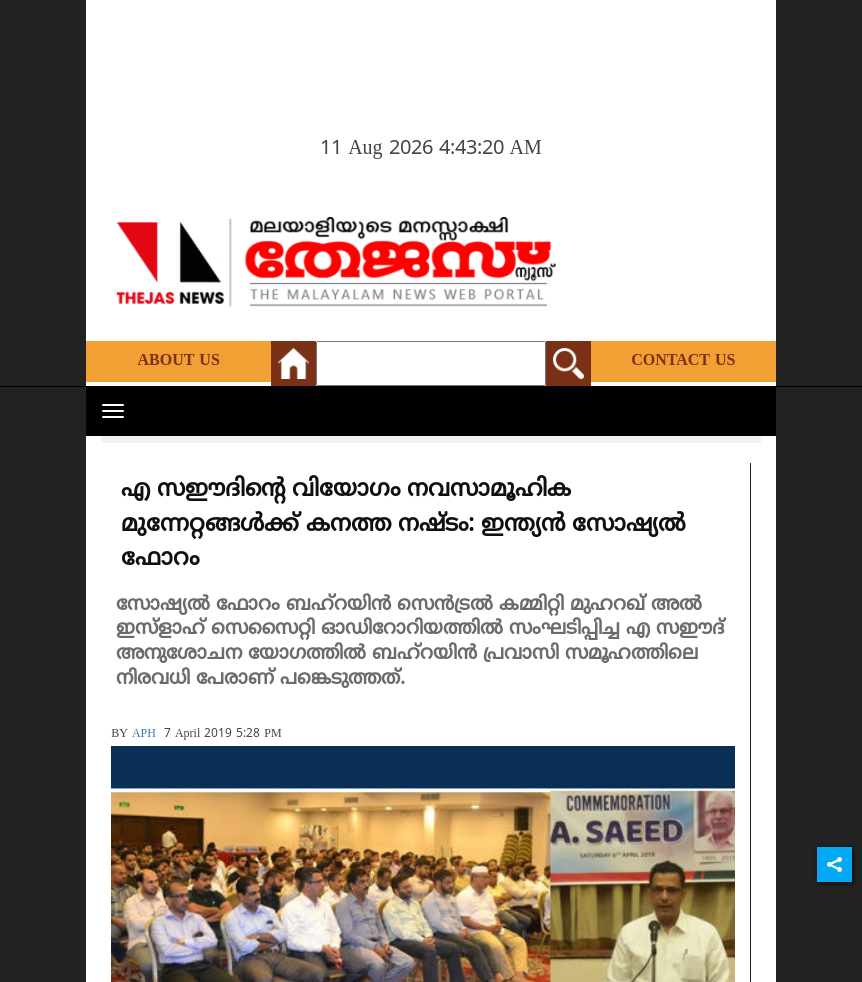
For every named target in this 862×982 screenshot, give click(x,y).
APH (144, 734)
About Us (178, 361)
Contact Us (683, 361)
